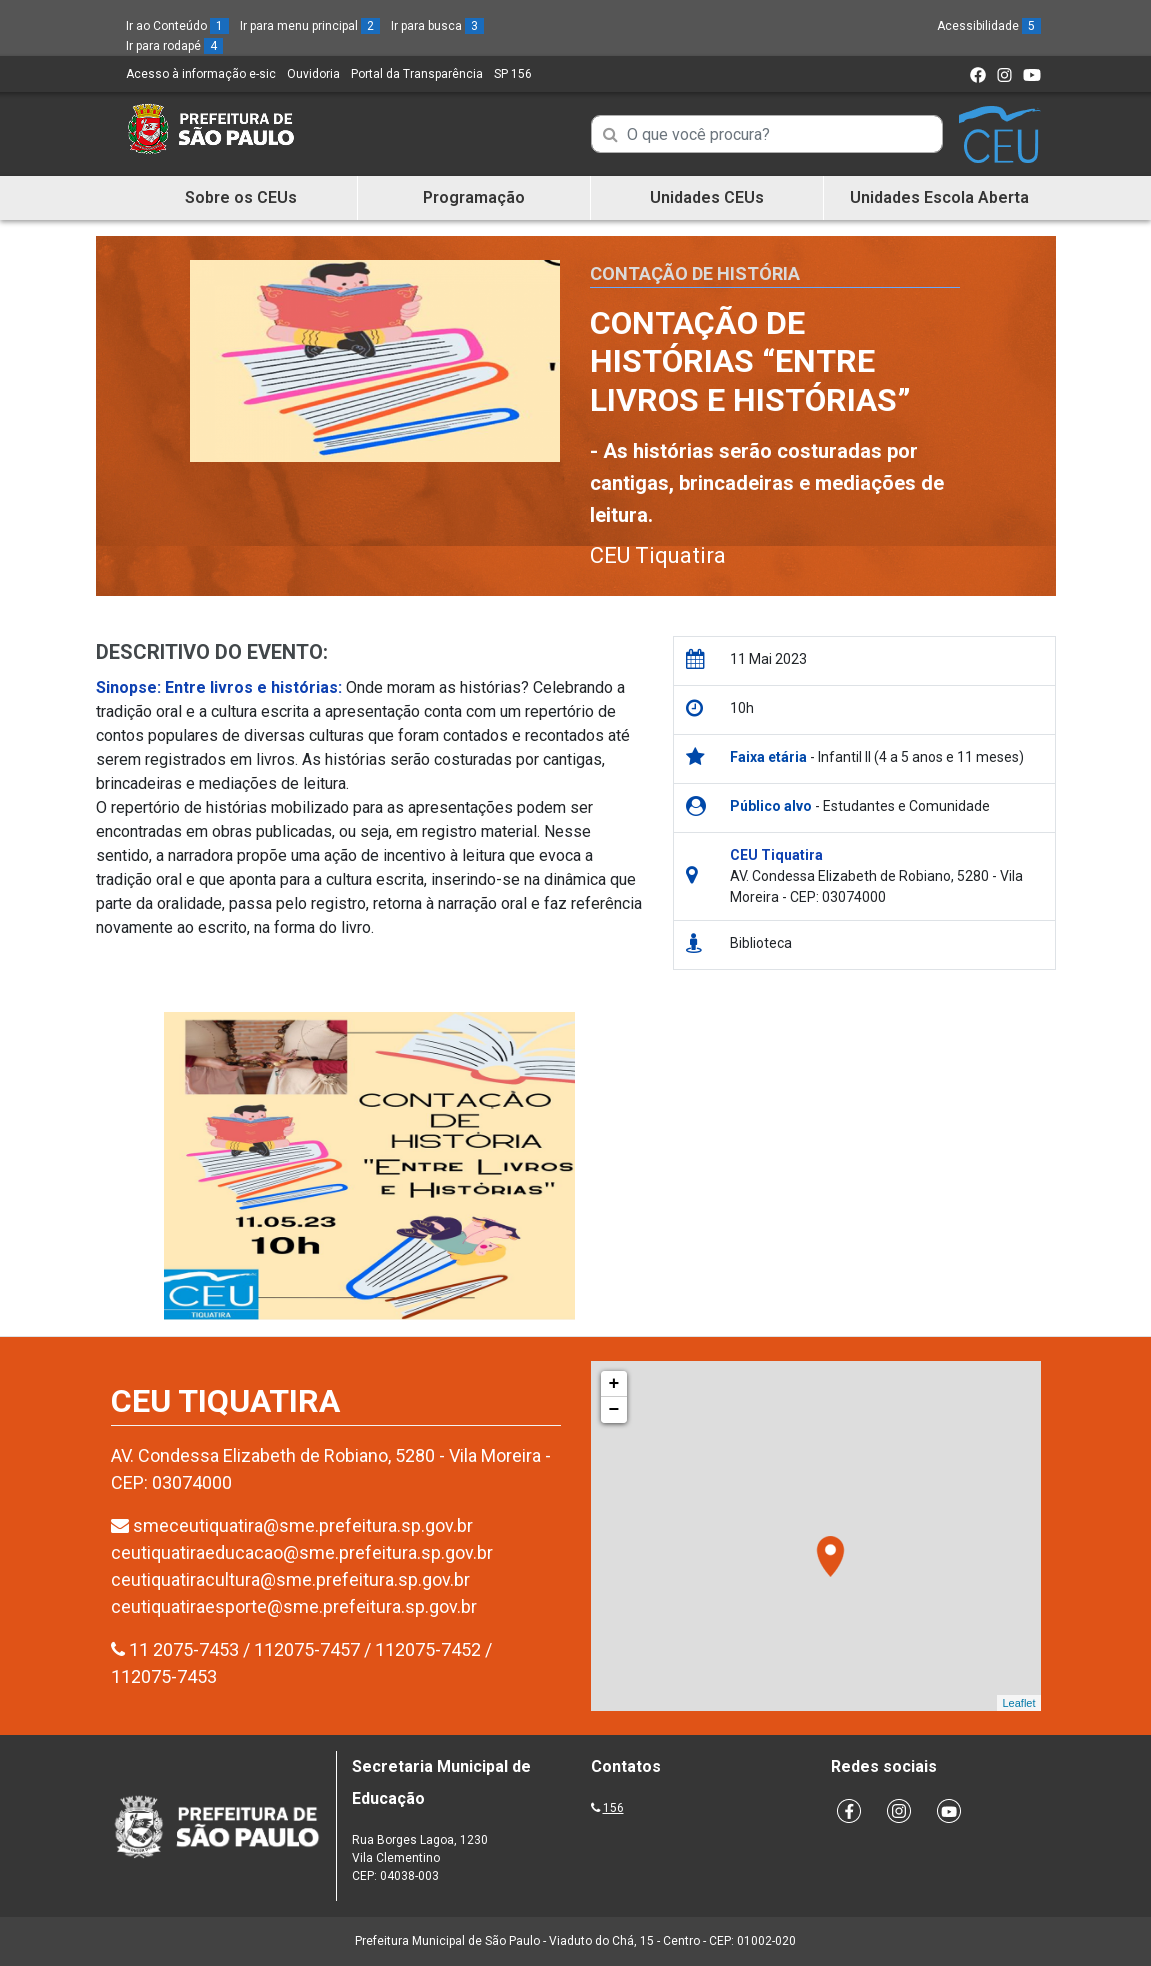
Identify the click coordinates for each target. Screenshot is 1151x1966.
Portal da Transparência (417, 74)
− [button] (614, 1410)
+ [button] (614, 1384)
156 (613, 1808)
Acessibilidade (989, 26)
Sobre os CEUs (241, 197)
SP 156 (513, 74)
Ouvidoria (313, 74)
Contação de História (695, 273)
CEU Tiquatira (658, 555)
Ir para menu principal (310, 26)
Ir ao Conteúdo (177, 26)
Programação (474, 197)
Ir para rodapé (174, 46)
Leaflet (1018, 1703)
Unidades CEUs (707, 197)
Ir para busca (437, 26)
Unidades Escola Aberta (939, 197)
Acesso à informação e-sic (201, 74)
